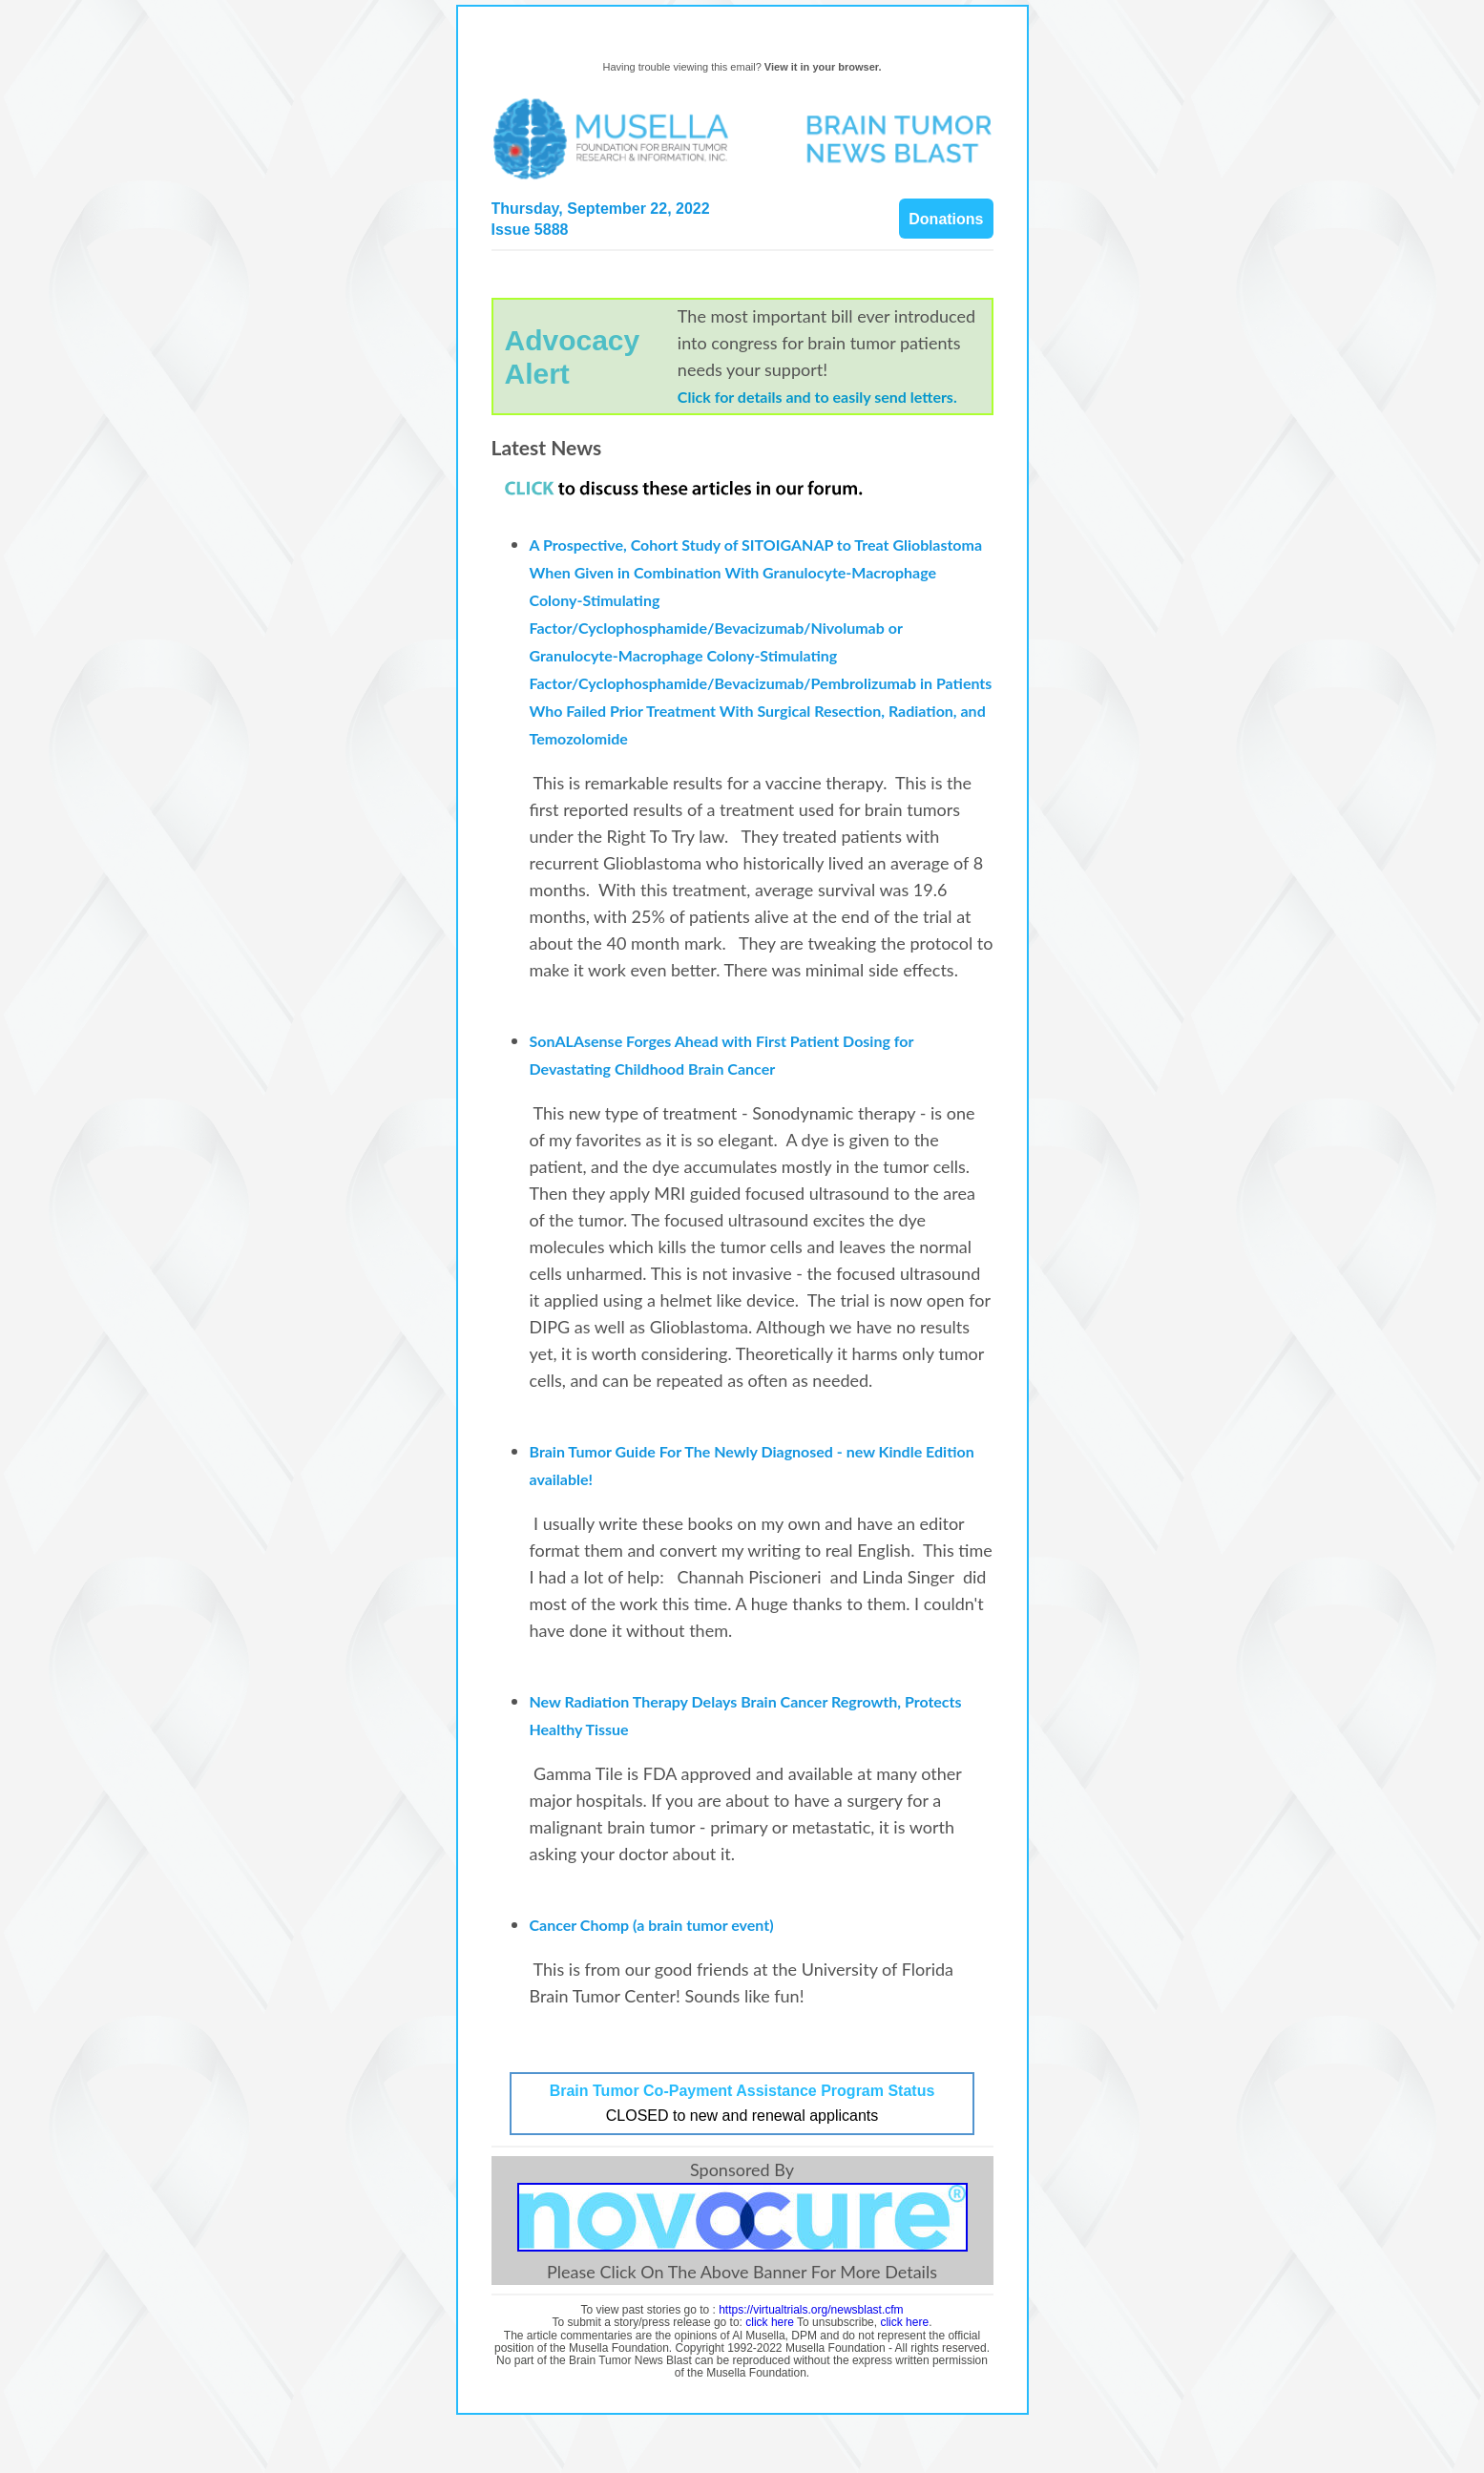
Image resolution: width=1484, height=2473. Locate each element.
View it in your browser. (823, 67)
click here (769, 2322)
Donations (946, 219)
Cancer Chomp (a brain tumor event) (654, 1925)
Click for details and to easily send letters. (817, 397)
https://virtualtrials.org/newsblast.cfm (811, 2309)
